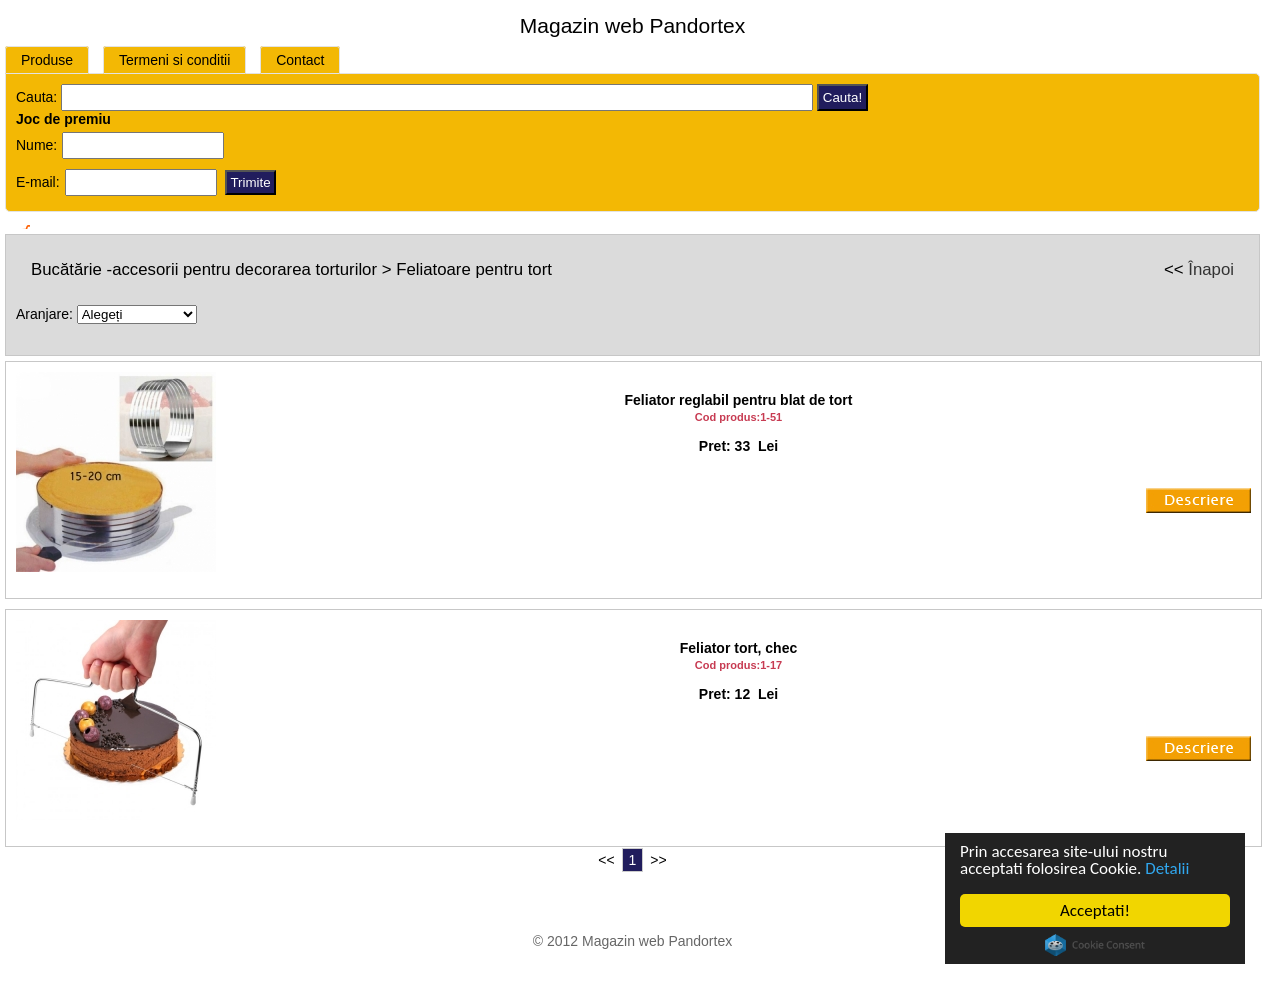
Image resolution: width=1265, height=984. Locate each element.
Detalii (1167, 868)
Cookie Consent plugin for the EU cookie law (1095, 945)
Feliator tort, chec (738, 648)
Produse (47, 60)
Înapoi (1211, 269)
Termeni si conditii (174, 60)
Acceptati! (1095, 910)
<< (606, 860)
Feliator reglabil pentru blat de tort (739, 400)
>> (658, 860)
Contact (300, 60)
